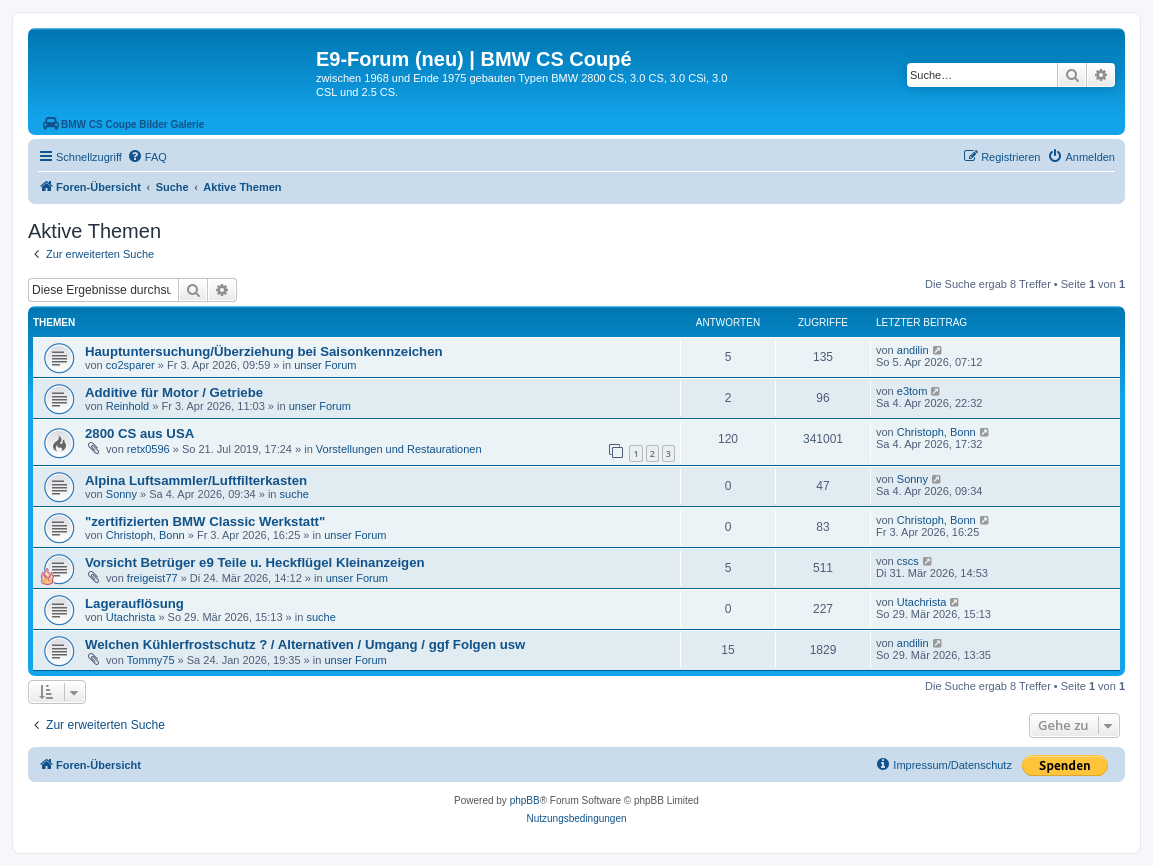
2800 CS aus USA (139, 433)
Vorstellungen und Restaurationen (399, 449)
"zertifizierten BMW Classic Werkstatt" (205, 521)
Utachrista (131, 617)
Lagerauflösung (134, 603)
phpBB (525, 800)
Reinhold (127, 406)
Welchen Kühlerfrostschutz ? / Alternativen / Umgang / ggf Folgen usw (305, 644)
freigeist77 (152, 578)
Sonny (121, 494)
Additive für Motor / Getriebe (174, 392)
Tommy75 (151, 660)
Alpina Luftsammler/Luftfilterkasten (196, 480)
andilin (913, 350)
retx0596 (148, 449)
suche (294, 494)
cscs (908, 561)
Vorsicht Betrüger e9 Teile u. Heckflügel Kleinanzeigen (255, 562)
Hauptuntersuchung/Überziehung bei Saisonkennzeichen (264, 351)
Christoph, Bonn (936, 432)
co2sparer (130, 365)
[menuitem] (147, 157)
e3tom (912, 391)
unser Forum (325, 365)
